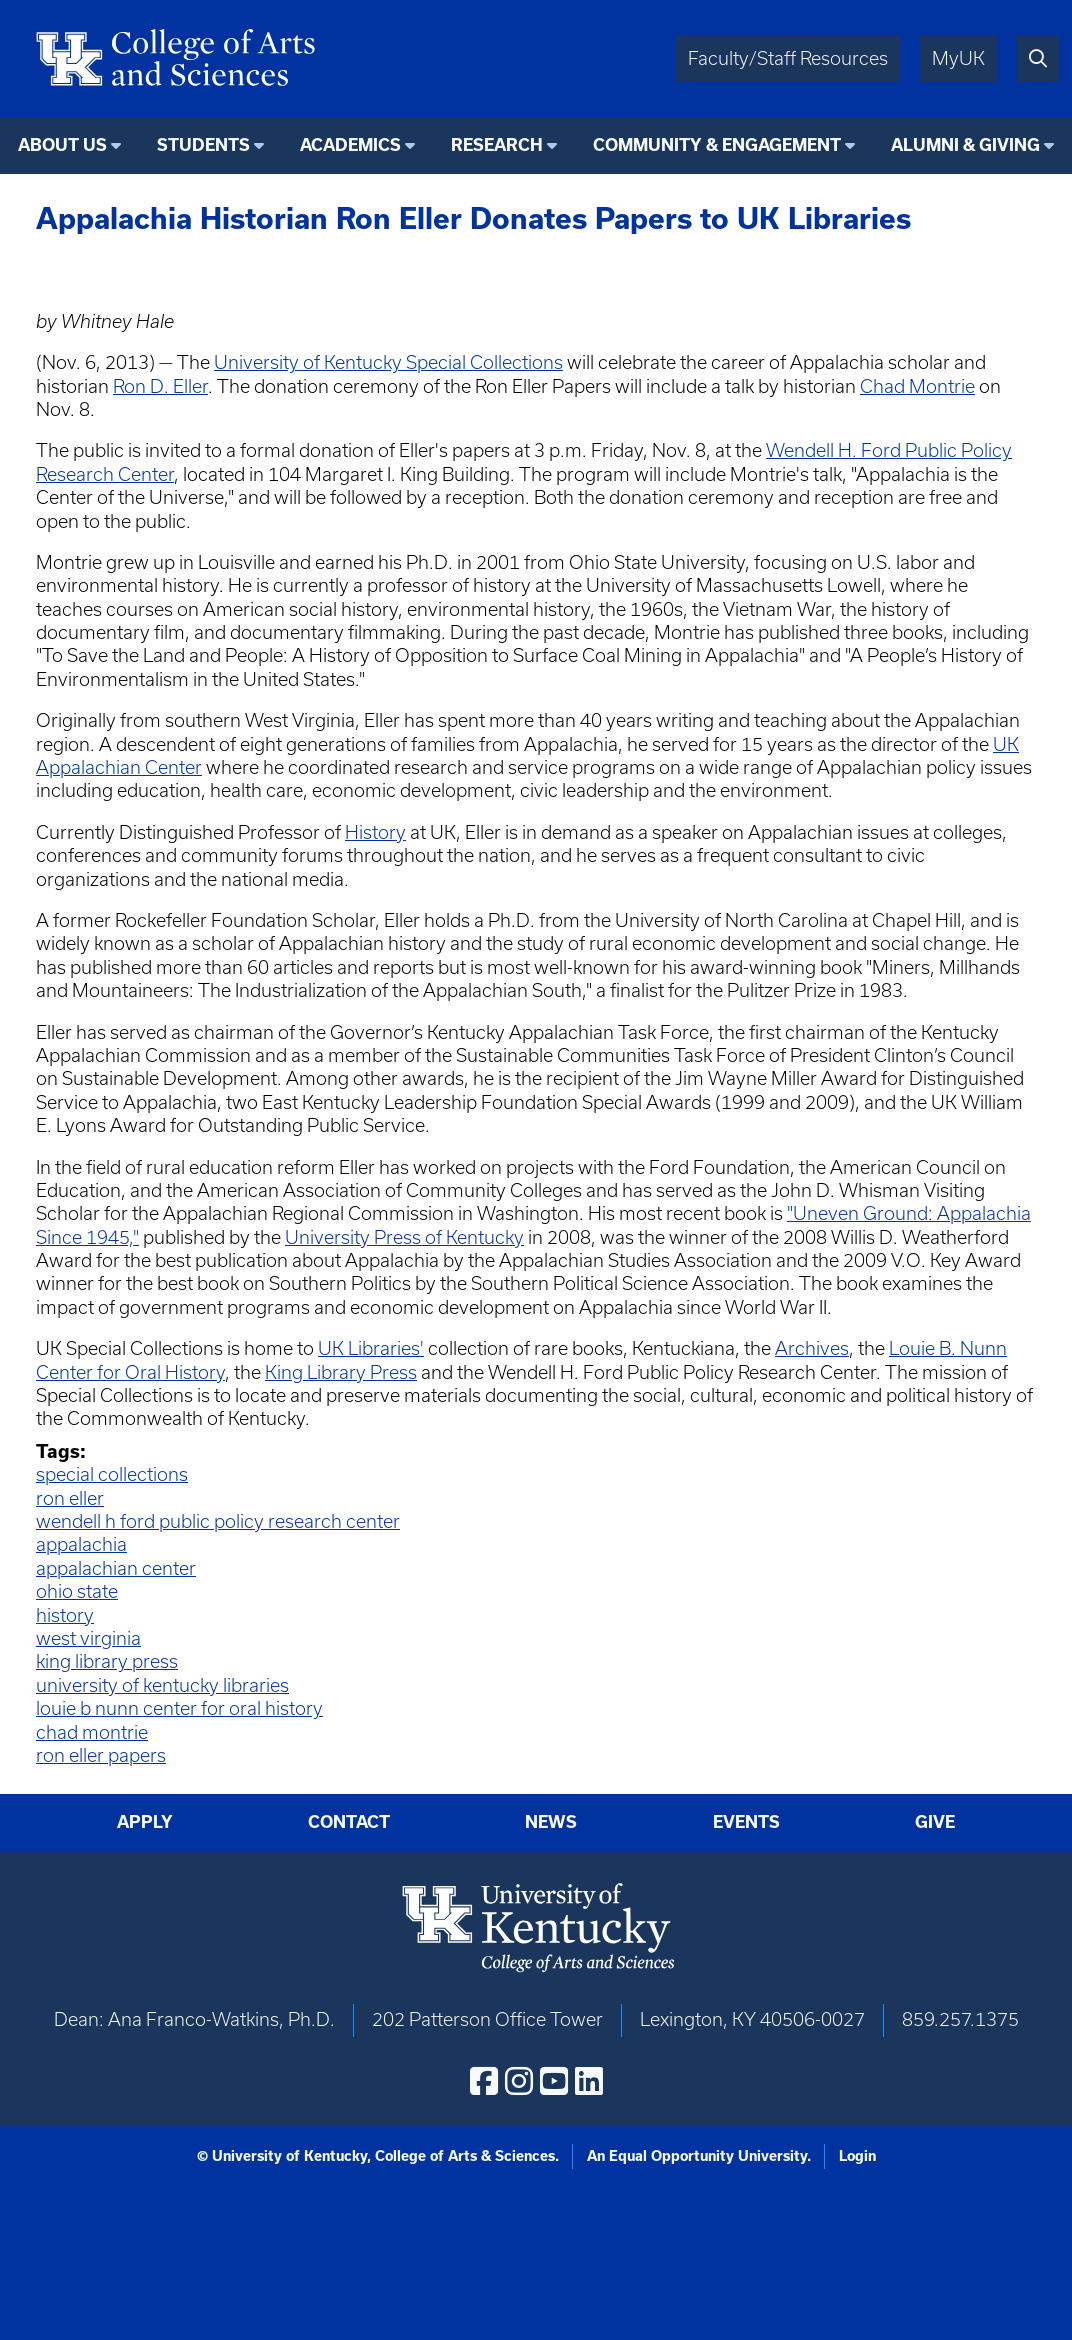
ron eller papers (101, 1755)
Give (935, 1822)
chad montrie (92, 1732)
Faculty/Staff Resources (788, 58)
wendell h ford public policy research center (218, 1521)
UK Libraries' (371, 1348)
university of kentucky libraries (162, 1685)
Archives (812, 1348)
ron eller (70, 1498)
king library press (107, 1661)
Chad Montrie (917, 386)
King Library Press (341, 1372)
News (551, 1822)
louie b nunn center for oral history (179, 1708)
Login (857, 2156)
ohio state (77, 1591)
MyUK (958, 58)
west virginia (88, 1638)
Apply (145, 1822)
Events (746, 1822)
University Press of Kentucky (404, 1237)
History (375, 832)
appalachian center (116, 1568)
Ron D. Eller (160, 386)
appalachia (81, 1544)
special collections (112, 1474)
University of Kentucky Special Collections (388, 362)
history (65, 1615)
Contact (349, 1822)
